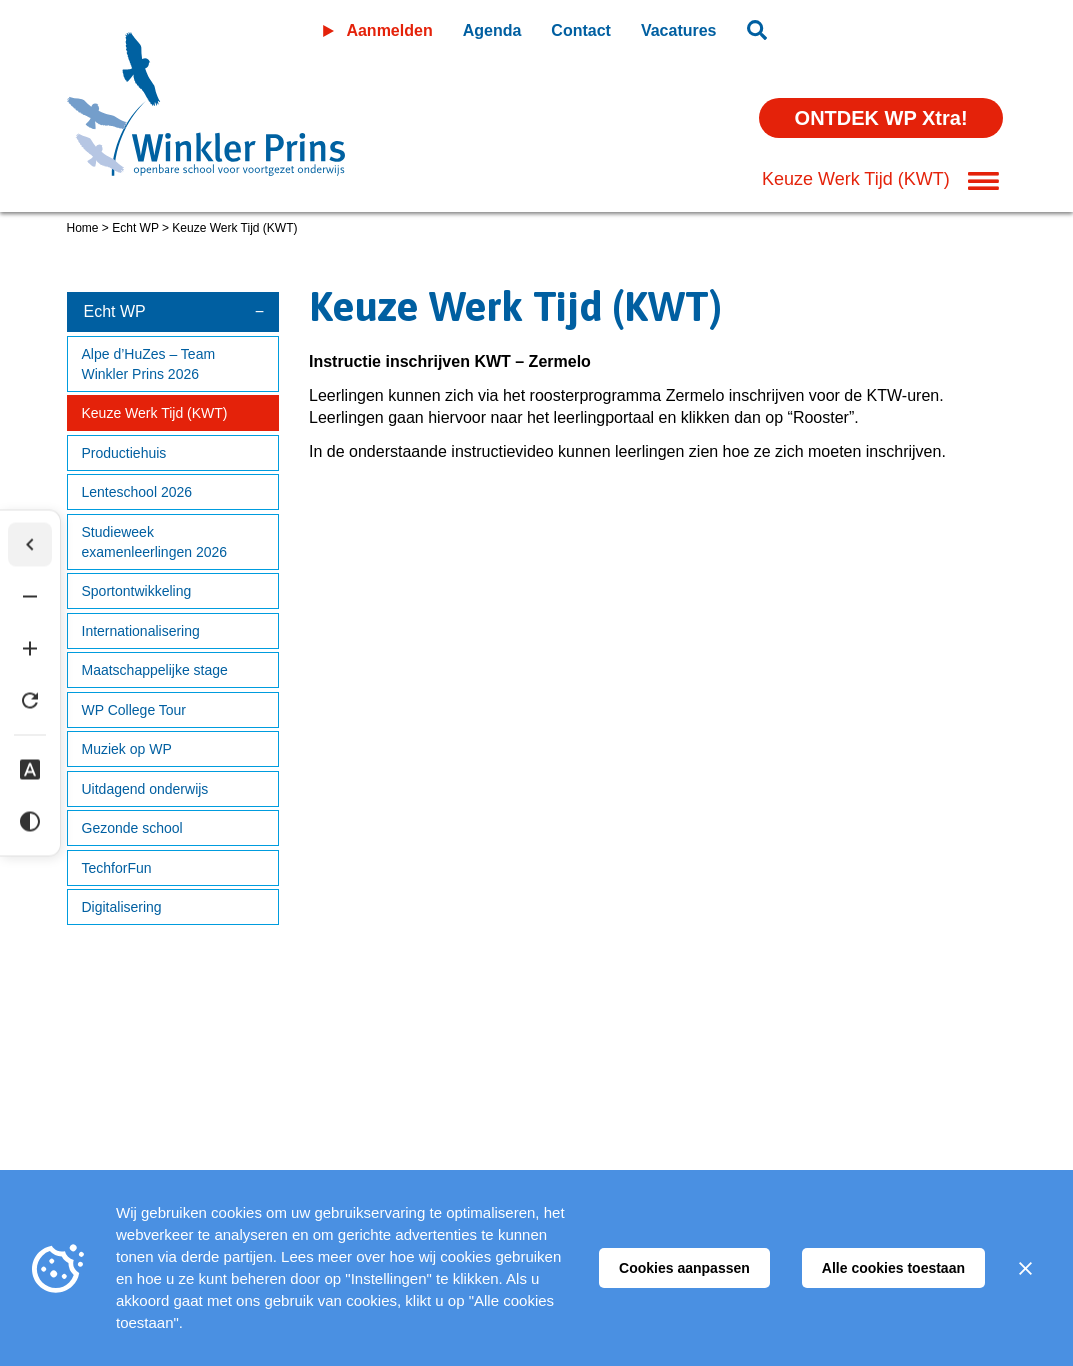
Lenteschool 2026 (137, 492)
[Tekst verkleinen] (30, 597)
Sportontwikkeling (137, 591)
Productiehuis (124, 453)
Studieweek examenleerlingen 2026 (155, 542)
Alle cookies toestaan (893, 1268)
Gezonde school (132, 828)
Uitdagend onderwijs (145, 789)
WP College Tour (134, 710)
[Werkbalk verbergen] (30, 545)
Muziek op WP (127, 749)
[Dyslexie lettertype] (30, 770)
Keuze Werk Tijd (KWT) (155, 413)
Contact (581, 30)
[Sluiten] (1025, 1268)
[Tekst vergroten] (30, 649)
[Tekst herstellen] (30, 701)
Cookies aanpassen (684, 1268)
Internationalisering (141, 631)
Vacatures (679, 30)
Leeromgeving (895, 26)
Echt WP (135, 228)
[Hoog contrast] (30, 822)
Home (83, 228)
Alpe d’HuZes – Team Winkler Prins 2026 (149, 364)
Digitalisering (122, 907)
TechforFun (117, 868)
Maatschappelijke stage (155, 670)
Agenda (492, 30)
